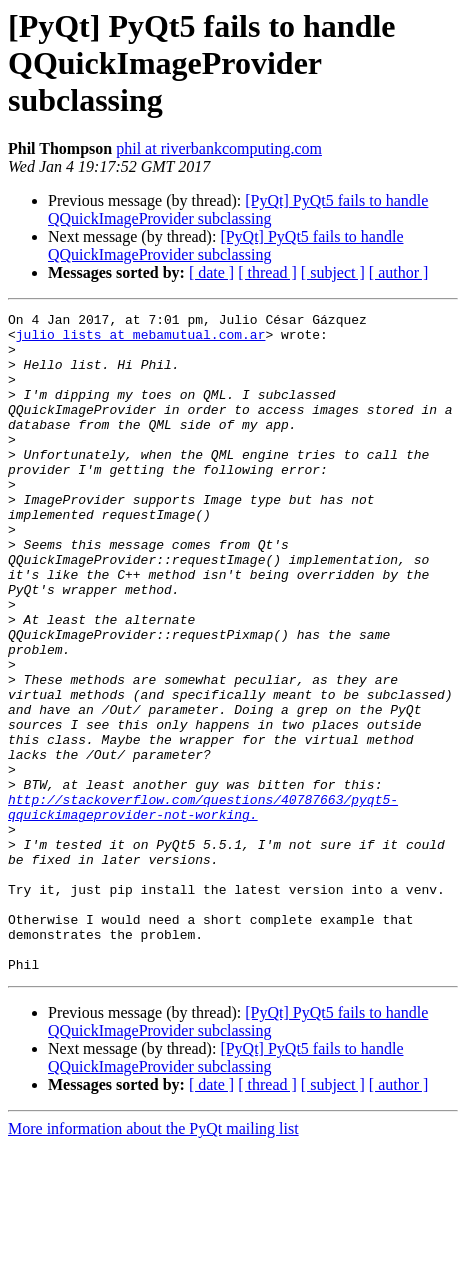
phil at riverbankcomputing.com (219, 148)
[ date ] (211, 272)
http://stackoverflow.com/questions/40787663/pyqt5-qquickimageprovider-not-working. (203, 907)
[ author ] (399, 272)
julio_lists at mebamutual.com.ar (141, 340)
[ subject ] (333, 272)
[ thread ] (267, 272)
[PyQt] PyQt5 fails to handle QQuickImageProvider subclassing (238, 209)
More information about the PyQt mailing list (153, 1260)
